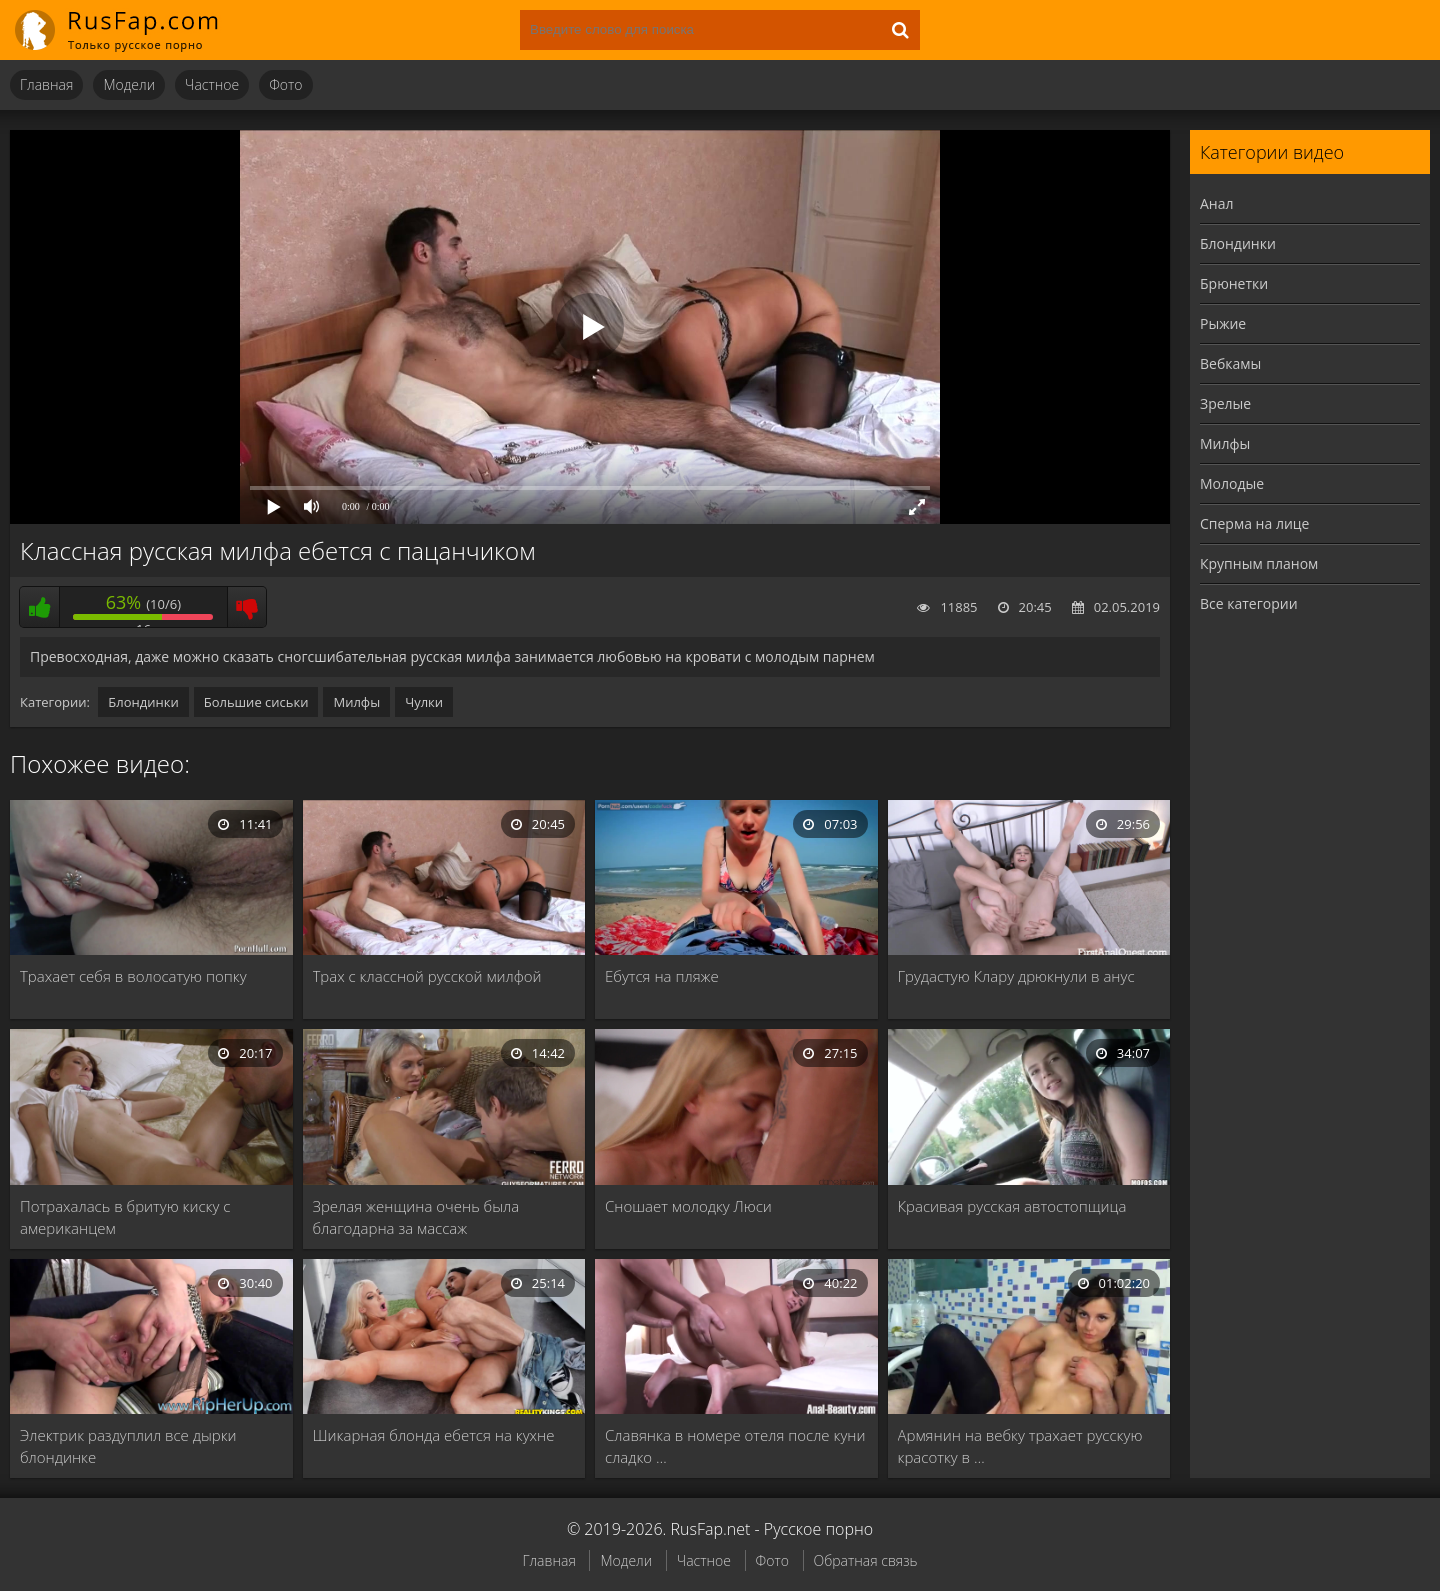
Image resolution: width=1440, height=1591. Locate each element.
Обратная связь (866, 1560)
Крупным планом (1259, 563)
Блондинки (143, 702)
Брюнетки (1234, 283)
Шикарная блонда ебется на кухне (434, 1435)
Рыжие (1223, 323)
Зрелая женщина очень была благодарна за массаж (416, 1217)
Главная (46, 84)
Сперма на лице (1254, 523)
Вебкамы (1230, 363)
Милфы (356, 702)
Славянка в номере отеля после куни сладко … (735, 1446)
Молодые (1232, 483)
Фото (285, 84)
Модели (129, 84)
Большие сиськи (256, 702)
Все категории (1249, 603)
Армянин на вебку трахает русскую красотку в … (1020, 1446)
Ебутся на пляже (662, 976)
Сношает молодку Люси (688, 1206)
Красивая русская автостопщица (1012, 1206)
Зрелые (1225, 403)
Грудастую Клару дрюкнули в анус (1016, 976)
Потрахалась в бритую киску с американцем (125, 1217)
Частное (212, 84)
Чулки (424, 702)
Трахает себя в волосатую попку (133, 976)
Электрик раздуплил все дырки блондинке (128, 1446)
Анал (1217, 203)
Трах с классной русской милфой (427, 976)
